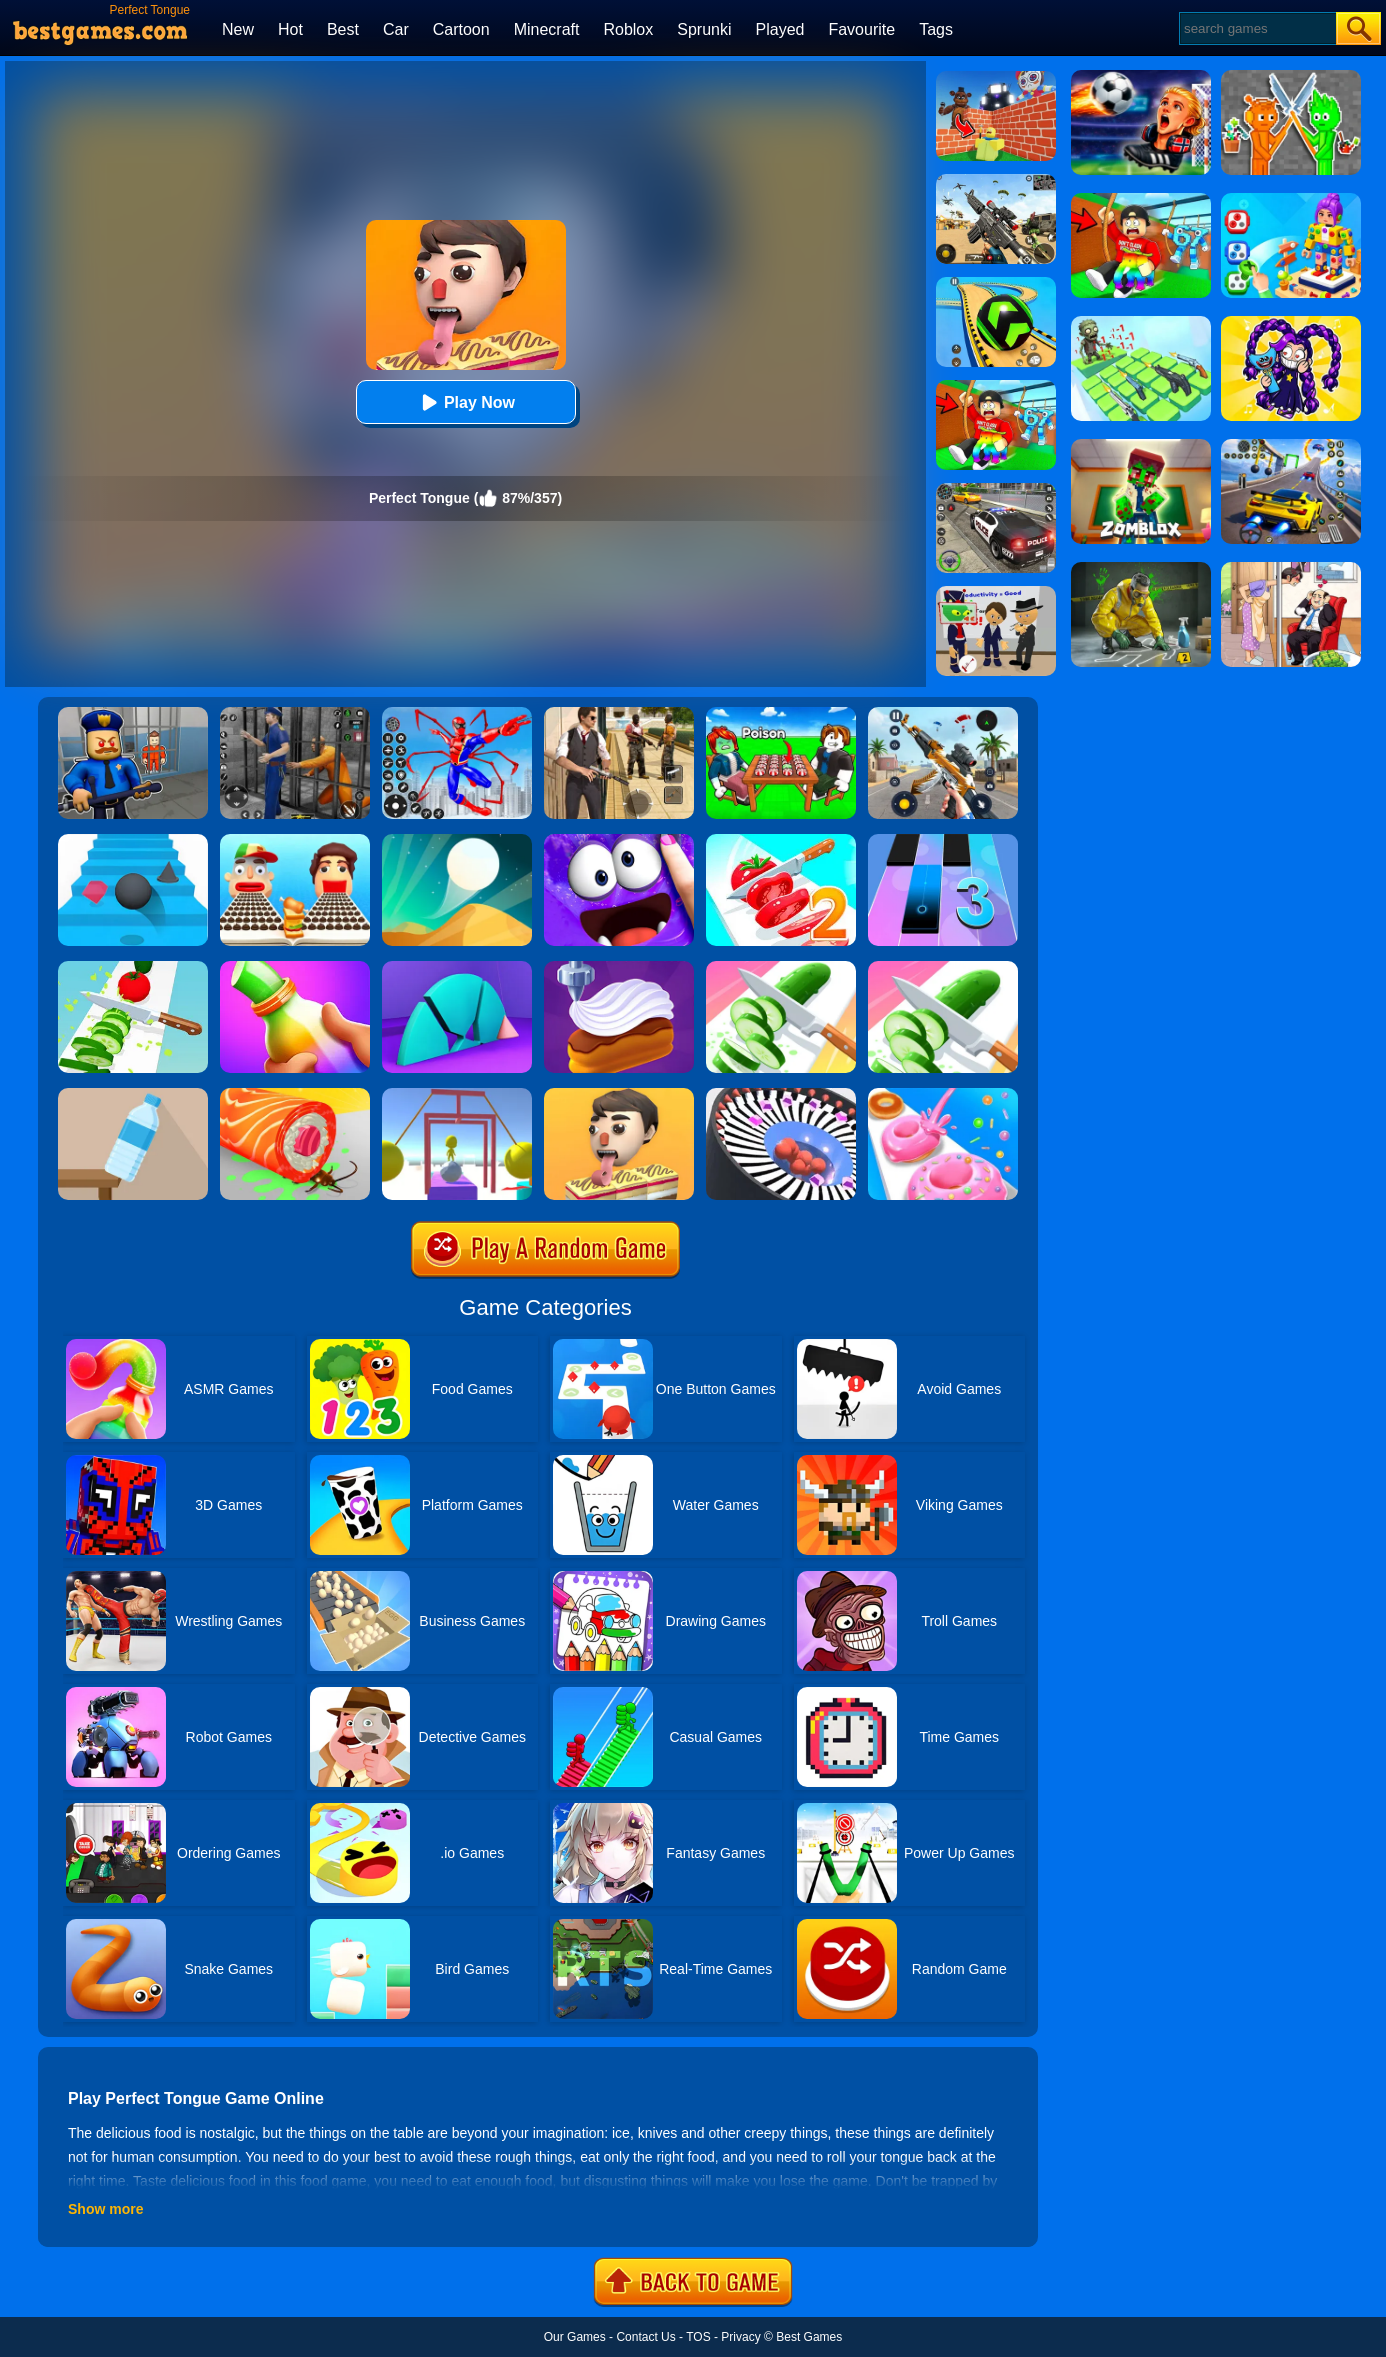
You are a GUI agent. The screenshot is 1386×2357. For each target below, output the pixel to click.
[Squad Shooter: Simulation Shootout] (996, 181)
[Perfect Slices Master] (943, 968)
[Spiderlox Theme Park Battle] (457, 714)
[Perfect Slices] (781, 968)
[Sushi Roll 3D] (295, 1095)
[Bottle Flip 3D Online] (133, 1095)
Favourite (861, 29)
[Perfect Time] (457, 968)
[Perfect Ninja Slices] (133, 968)
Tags (936, 29)
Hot (290, 29)
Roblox (628, 29)
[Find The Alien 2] (996, 593)
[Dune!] (457, 841)
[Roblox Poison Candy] (781, 714)
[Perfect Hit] (781, 1095)
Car (396, 29)
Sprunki (704, 29)
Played (780, 29)
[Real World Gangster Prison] (295, 714)
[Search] (1256, 28)
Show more (105, 2209)
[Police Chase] (996, 490)
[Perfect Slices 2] (781, 841)
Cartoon (461, 29)
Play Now (465, 402)
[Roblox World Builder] (996, 78)
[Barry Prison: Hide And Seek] (133, 714)
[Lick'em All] (619, 1095)
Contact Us (645, 2337)
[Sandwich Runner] (295, 841)
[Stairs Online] (133, 841)
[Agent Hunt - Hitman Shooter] (619, 714)
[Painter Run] (457, 1095)
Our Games (575, 2337)
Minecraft (547, 29)
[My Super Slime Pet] (619, 841)
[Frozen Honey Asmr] (295, 968)
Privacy (740, 2337)
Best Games (809, 2337)
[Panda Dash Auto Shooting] (943, 714)
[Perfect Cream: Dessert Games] (619, 968)
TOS (698, 2337)
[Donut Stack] (943, 1095)
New (238, 29)
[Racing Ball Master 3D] (996, 284)
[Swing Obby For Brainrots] (996, 387)
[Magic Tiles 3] (943, 841)
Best (343, 29)
